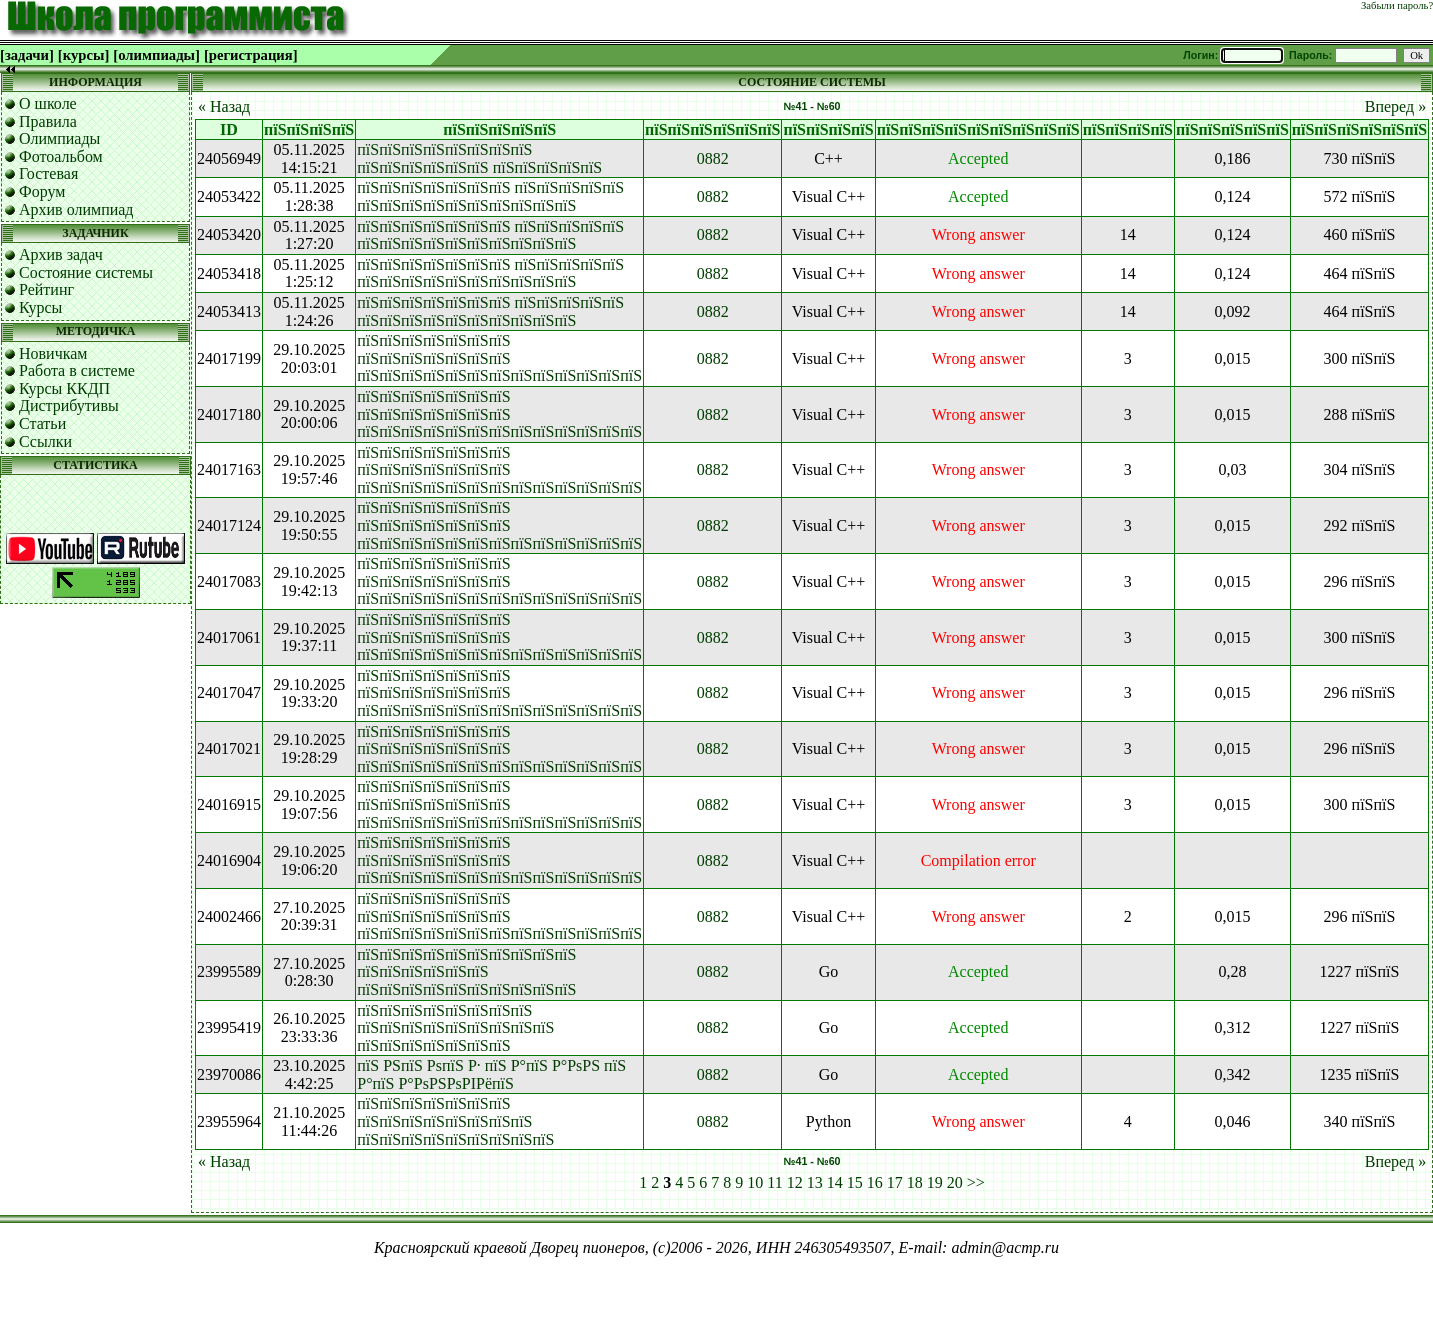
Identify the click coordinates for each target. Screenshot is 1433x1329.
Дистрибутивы (69, 405)
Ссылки (45, 441)
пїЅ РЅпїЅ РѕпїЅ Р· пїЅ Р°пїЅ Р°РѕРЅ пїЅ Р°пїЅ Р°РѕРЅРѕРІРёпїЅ (491, 1074)
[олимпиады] (156, 55)
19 (935, 1182)
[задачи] (27, 55)
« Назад (224, 106)
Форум (42, 191)
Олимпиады (59, 138)
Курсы (40, 307)
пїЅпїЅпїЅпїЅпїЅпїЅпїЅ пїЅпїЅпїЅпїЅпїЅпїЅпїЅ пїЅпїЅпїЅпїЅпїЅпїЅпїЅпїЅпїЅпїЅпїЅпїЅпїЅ (499, 358)
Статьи (42, 423)
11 (774, 1182)
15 (855, 1182)
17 (895, 1182)
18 (915, 1182)
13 (815, 1182)
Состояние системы (86, 272)
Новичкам (53, 353)
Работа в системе (77, 370)
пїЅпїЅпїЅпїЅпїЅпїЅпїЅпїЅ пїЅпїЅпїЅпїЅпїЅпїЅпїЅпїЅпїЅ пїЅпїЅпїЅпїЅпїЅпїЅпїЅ (455, 1028)
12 (795, 1182)
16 (875, 1182)
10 (755, 1182)
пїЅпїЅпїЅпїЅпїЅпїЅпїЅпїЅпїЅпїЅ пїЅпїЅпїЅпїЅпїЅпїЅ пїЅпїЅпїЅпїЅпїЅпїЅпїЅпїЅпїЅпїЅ (466, 972)
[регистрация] (251, 55)
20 (955, 1182)
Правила (48, 121)
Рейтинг (46, 289)
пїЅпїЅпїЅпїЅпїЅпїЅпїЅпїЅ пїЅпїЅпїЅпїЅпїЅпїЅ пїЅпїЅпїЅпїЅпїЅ (479, 158)
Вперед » (1395, 106)
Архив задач (61, 254)
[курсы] (83, 55)
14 (835, 1182)
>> (976, 1182)
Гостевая (48, 173)
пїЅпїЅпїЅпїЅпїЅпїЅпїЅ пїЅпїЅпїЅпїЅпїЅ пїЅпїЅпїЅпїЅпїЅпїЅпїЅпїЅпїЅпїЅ (490, 196)
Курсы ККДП (64, 388)
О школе (48, 103)
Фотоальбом (61, 156)
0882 (713, 158)
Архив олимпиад (76, 209)
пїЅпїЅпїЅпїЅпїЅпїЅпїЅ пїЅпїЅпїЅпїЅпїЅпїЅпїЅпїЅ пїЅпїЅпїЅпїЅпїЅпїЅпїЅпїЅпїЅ (455, 1121)
